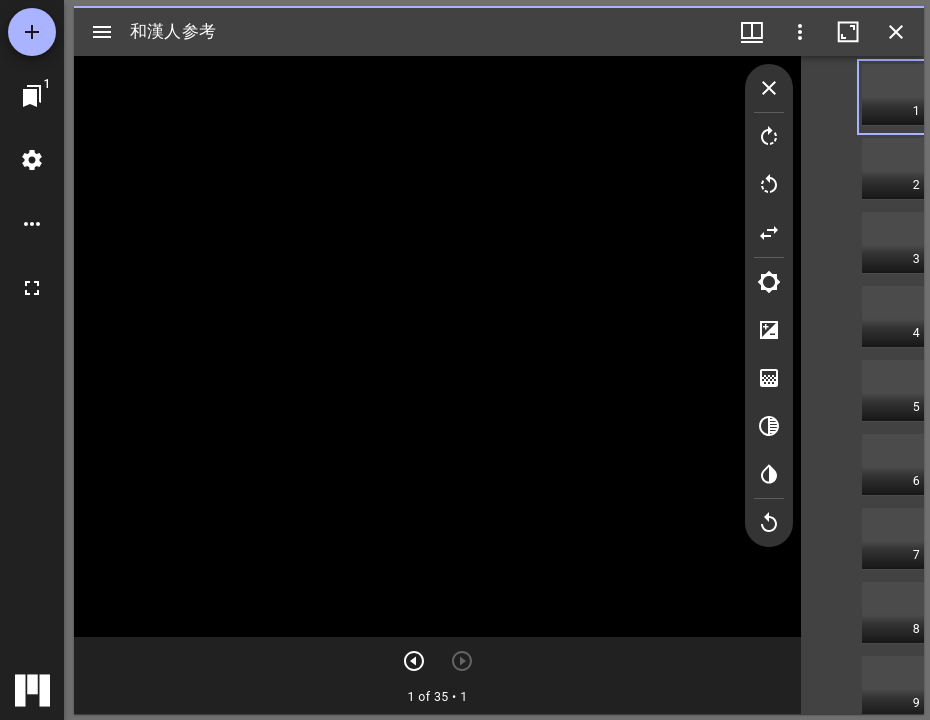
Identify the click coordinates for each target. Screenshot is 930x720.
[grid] (862, 385)
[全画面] (32, 288)
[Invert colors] (769, 474)
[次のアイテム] (414, 661)
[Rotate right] (769, 137)
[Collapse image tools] (769, 88)
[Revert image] (769, 523)
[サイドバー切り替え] (102, 32)
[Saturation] (769, 378)
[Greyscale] (769, 426)
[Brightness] (769, 282)
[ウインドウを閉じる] (896, 32)
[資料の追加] (32, 32)
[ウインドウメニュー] (752, 32)
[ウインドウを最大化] (848, 32)
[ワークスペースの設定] (32, 160)
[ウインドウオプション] (800, 32)
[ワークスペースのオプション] (32, 224)
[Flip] (769, 233)
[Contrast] (769, 330)
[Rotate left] (769, 185)
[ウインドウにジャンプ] (32, 96)
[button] (893, 97)
